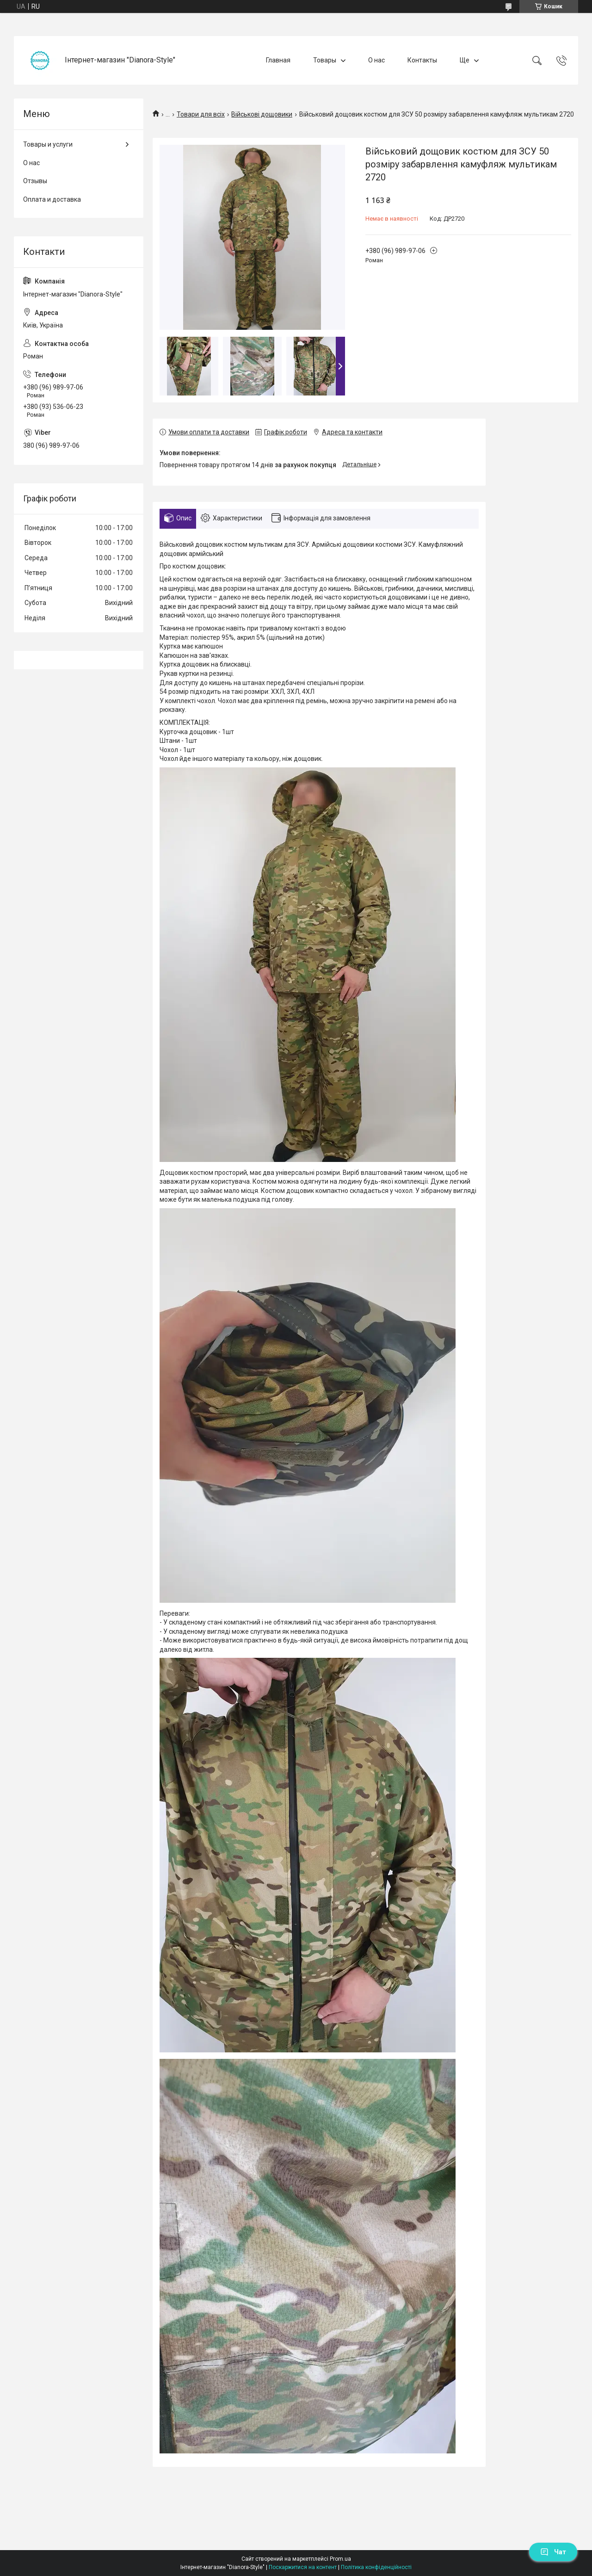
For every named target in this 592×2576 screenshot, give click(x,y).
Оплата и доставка (52, 199)
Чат (553, 2552)
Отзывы (35, 181)
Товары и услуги (48, 144)
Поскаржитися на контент (303, 2567)
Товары (324, 60)
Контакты (422, 60)
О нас (376, 60)
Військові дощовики (261, 114)
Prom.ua (340, 2559)
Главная (278, 60)
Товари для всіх (201, 114)
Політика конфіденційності (376, 2567)
